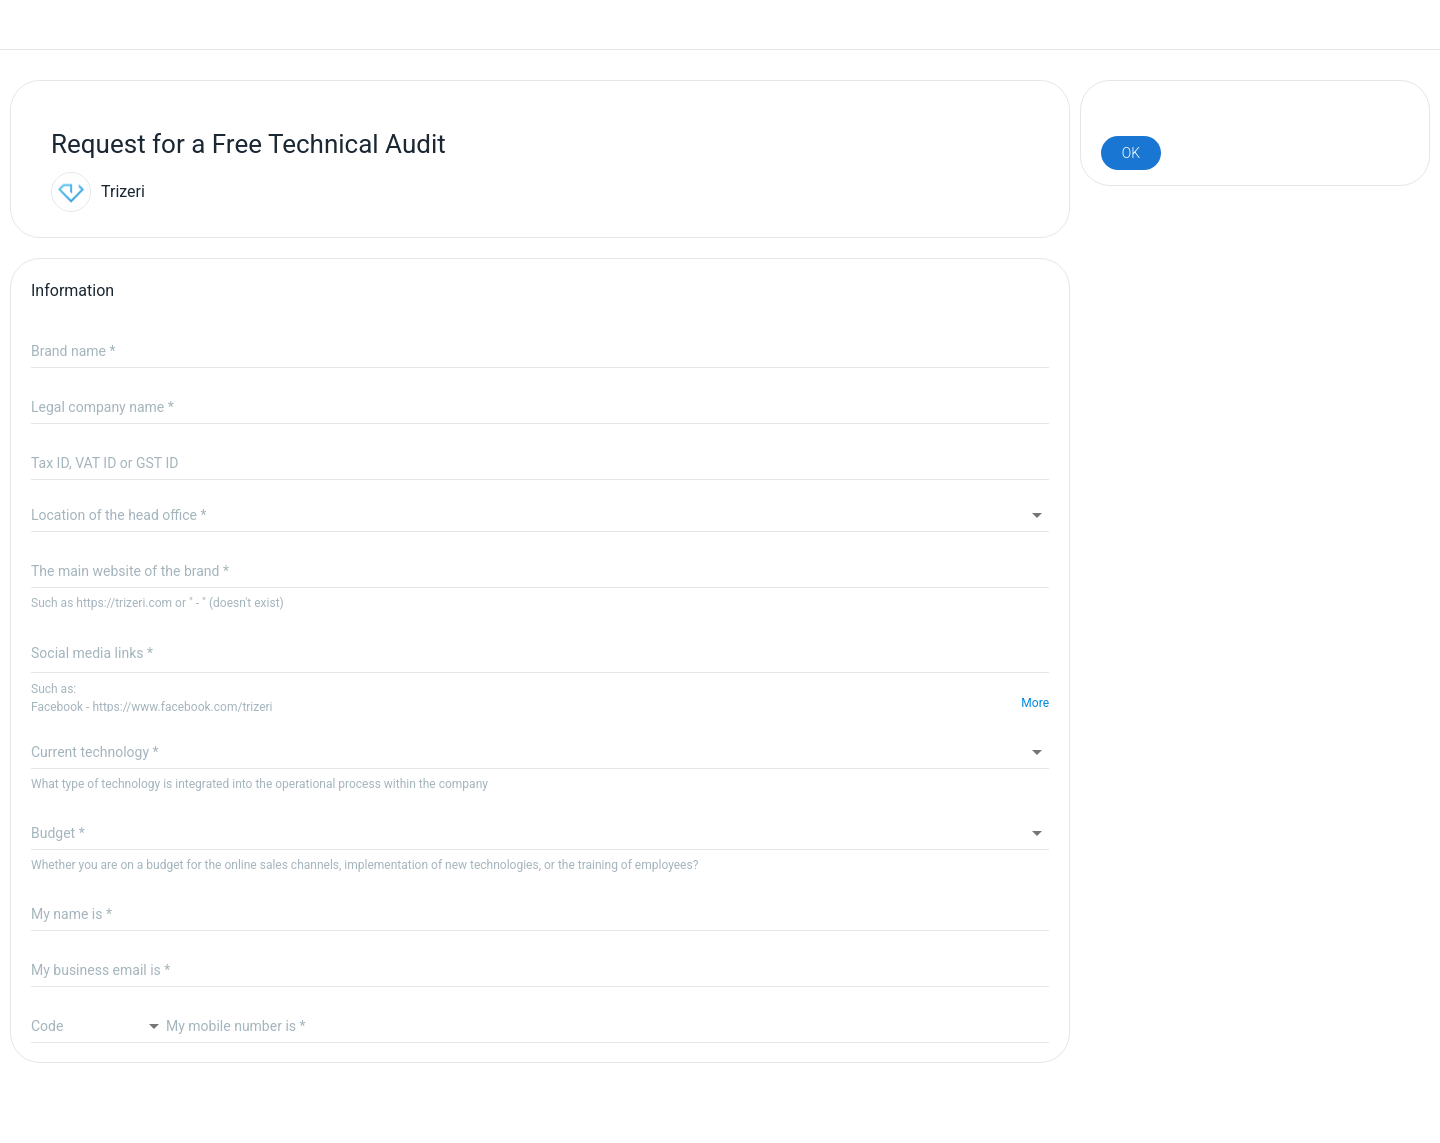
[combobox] (540, 515)
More (1035, 703)
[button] (540, 752)
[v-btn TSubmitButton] (1131, 153)
